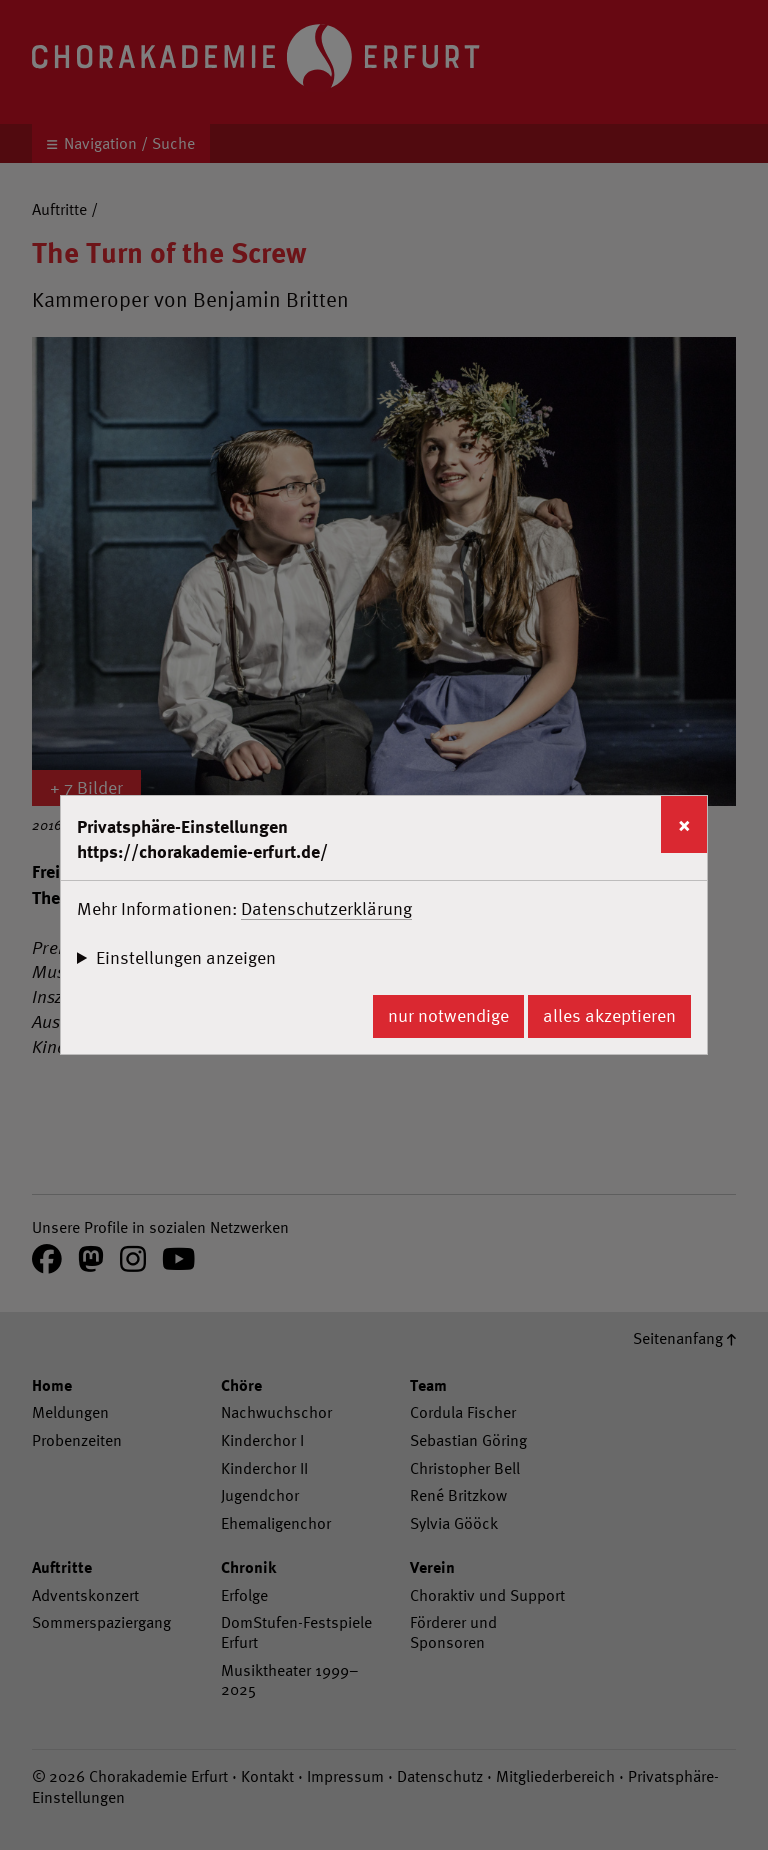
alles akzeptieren (609, 1015)
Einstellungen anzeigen (186, 957)
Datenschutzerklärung (326, 908)
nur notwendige (448, 1015)
